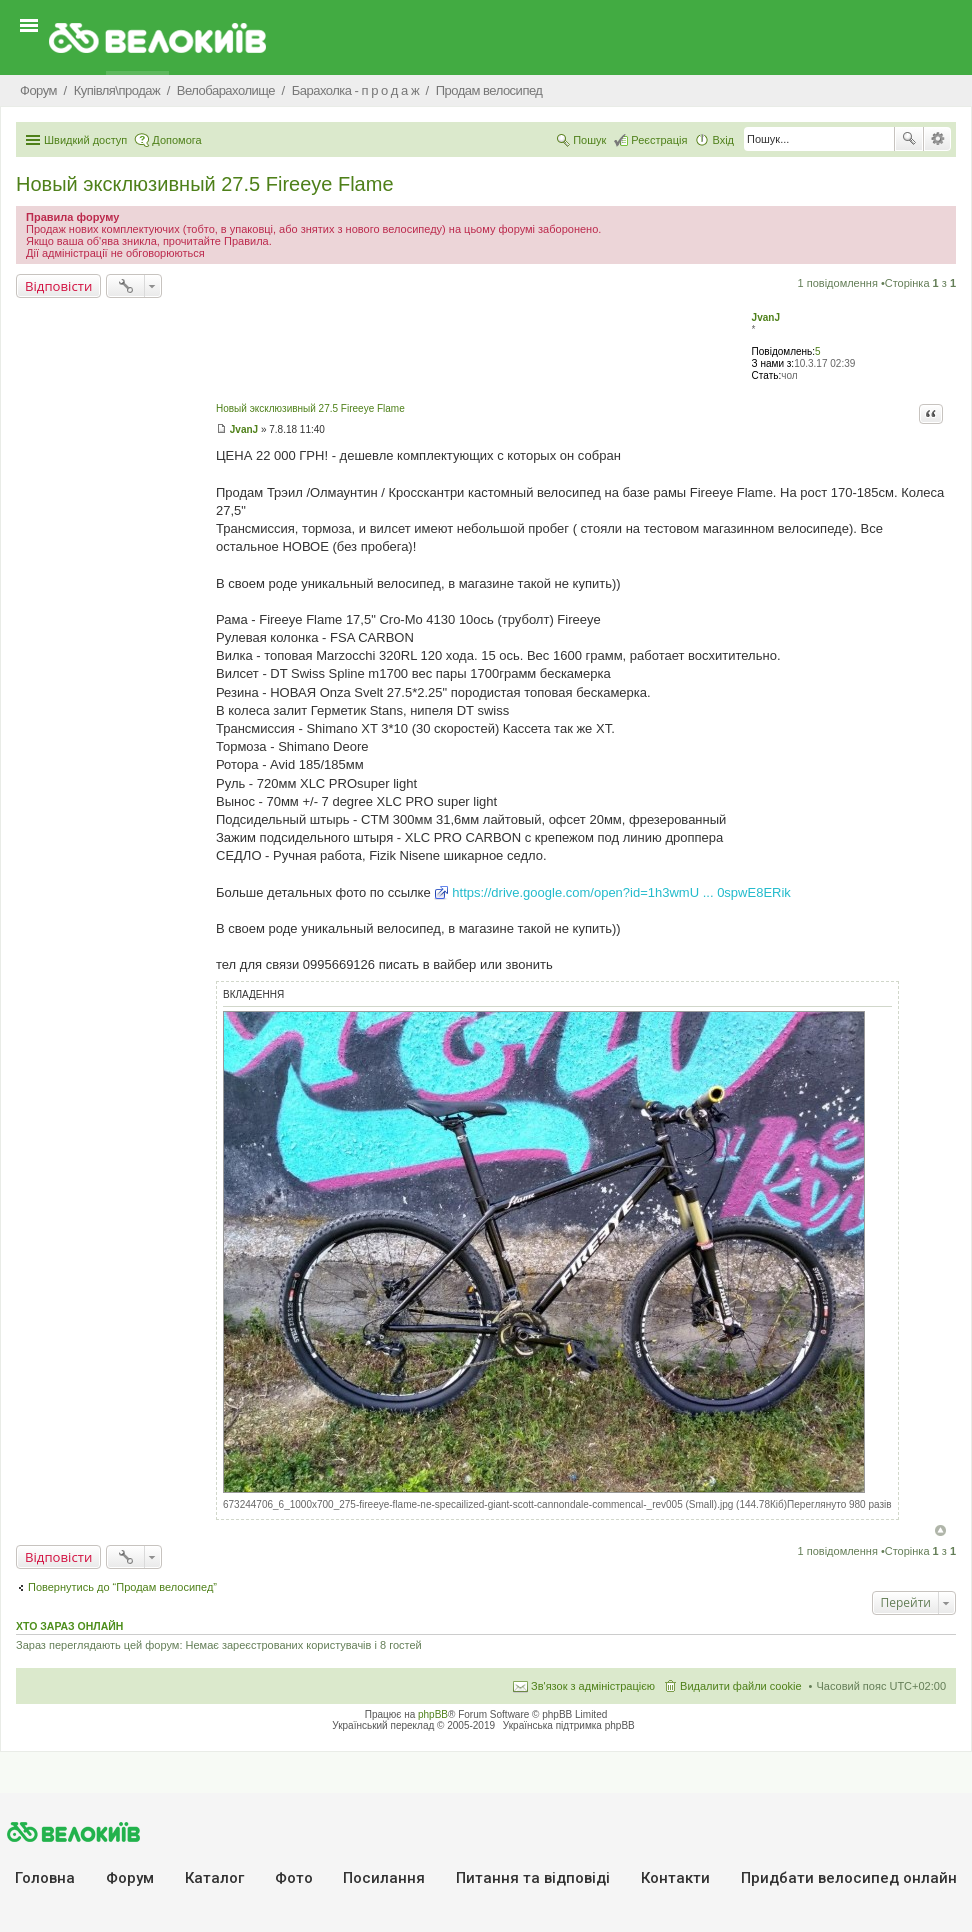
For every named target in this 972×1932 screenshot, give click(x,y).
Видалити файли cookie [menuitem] (741, 1686)
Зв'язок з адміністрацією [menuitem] (593, 1686)
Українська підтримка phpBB (569, 1725)
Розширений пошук (937, 139)
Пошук (909, 139)
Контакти (675, 1878)
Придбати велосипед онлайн (849, 1878)
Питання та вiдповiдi (533, 1878)
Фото (294, 1878)
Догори (940, 1530)
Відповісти (58, 286)
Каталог (214, 1878)
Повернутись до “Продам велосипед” (122, 1587)
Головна (45, 1878)
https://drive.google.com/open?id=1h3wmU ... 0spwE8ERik (621, 892)
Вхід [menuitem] (723, 140)
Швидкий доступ (85, 140)
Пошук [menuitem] (589, 140)
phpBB (433, 1714)
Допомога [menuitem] (176, 140)
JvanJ (766, 317)
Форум (130, 1878)
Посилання (384, 1878)
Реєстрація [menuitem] (659, 140)
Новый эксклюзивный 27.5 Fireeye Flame (205, 184)
